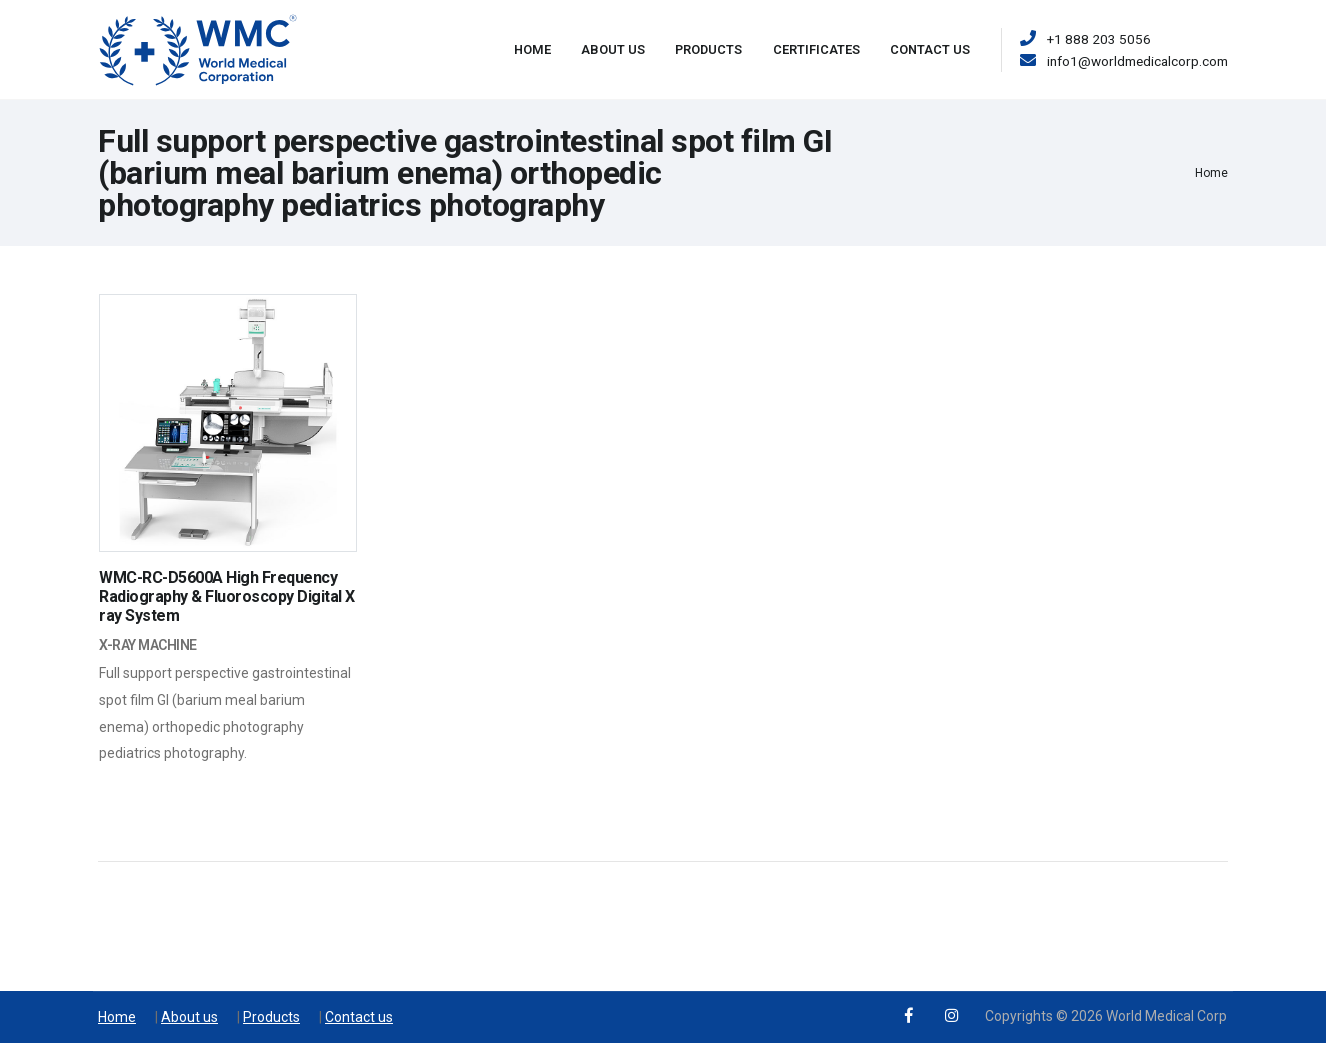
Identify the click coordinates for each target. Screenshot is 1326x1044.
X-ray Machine (148, 645)
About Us (613, 49)
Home (532, 49)
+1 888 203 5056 (1099, 39)
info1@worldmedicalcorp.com (1137, 61)
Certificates (816, 49)
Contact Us (930, 49)
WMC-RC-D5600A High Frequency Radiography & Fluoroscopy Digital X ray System (227, 596)
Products (708, 49)
